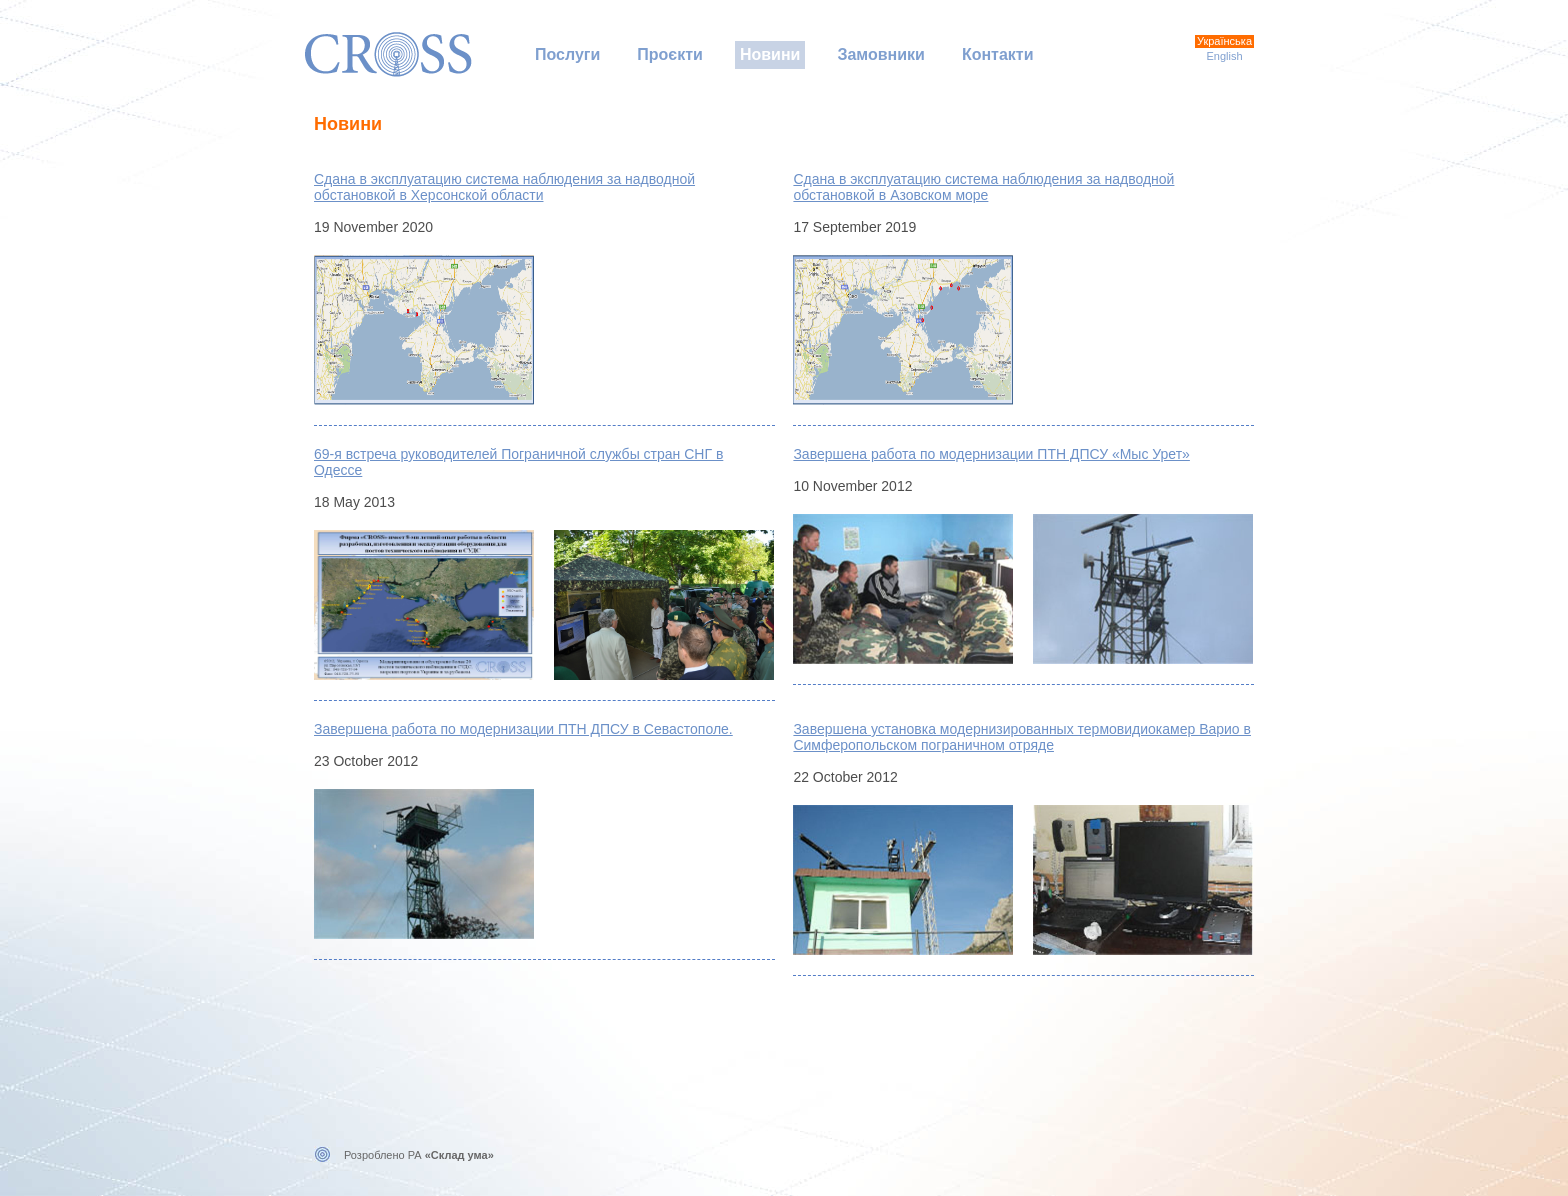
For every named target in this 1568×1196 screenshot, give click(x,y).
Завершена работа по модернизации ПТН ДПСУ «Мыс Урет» (991, 454)
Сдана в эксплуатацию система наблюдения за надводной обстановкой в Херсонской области (504, 187)
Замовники (881, 54)
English (1224, 56)
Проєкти (670, 54)
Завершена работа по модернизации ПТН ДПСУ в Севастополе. (523, 729)
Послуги (567, 54)
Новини (770, 54)
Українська (1224, 41)
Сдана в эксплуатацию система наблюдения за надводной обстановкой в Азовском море (983, 187)
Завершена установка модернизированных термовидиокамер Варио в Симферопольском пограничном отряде (1022, 737)
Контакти (998, 54)
